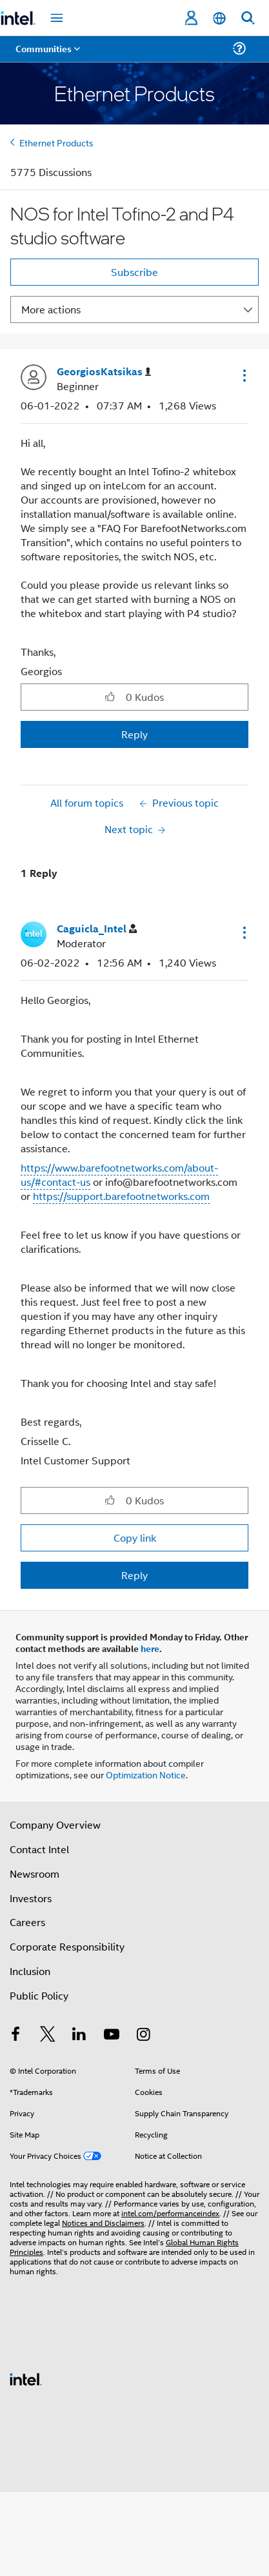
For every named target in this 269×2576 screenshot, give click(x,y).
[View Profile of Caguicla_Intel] (97, 928)
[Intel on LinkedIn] (79, 2035)
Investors (31, 1898)
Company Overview (55, 1824)
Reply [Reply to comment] (134, 1575)
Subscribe (134, 271)
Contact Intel (39, 1849)
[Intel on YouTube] (112, 2035)
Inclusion (30, 1970)
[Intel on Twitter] (48, 2035)
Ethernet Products (56, 142)
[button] (243, 375)
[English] (219, 18)
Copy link (135, 1537)
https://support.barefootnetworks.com (121, 1195)
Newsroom (34, 1873)
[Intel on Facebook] (15, 2035)
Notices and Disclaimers (103, 2222)
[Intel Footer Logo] (26, 2377)
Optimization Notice (146, 1774)
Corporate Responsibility (67, 1946)
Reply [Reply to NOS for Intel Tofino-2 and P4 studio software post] (134, 734)
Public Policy (39, 1995)
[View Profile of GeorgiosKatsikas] (104, 371)
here (150, 1648)
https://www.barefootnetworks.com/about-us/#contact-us (119, 1174)
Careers (27, 1921)
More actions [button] (51, 309)
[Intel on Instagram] (143, 2035)
